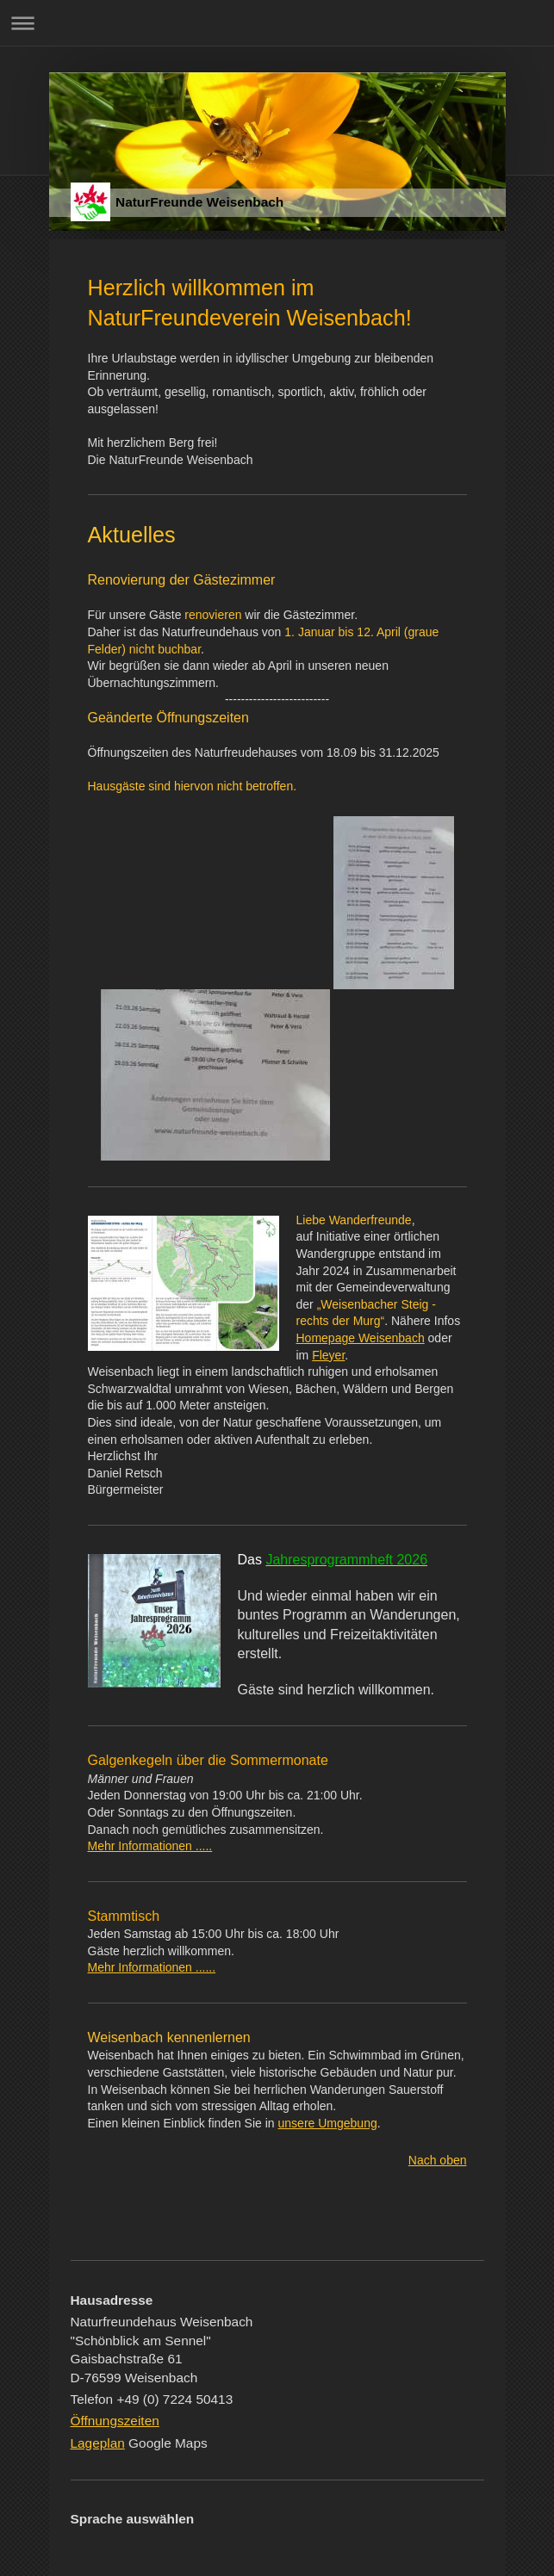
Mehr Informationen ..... (150, 1846)
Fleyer (328, 1355)
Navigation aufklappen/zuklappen (277, 22)
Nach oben (437, 2160)
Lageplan (98, 2443)
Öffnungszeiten (115, 2420)
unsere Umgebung (327, 2123)
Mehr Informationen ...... (152, 1967)
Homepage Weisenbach (360, 1338)
